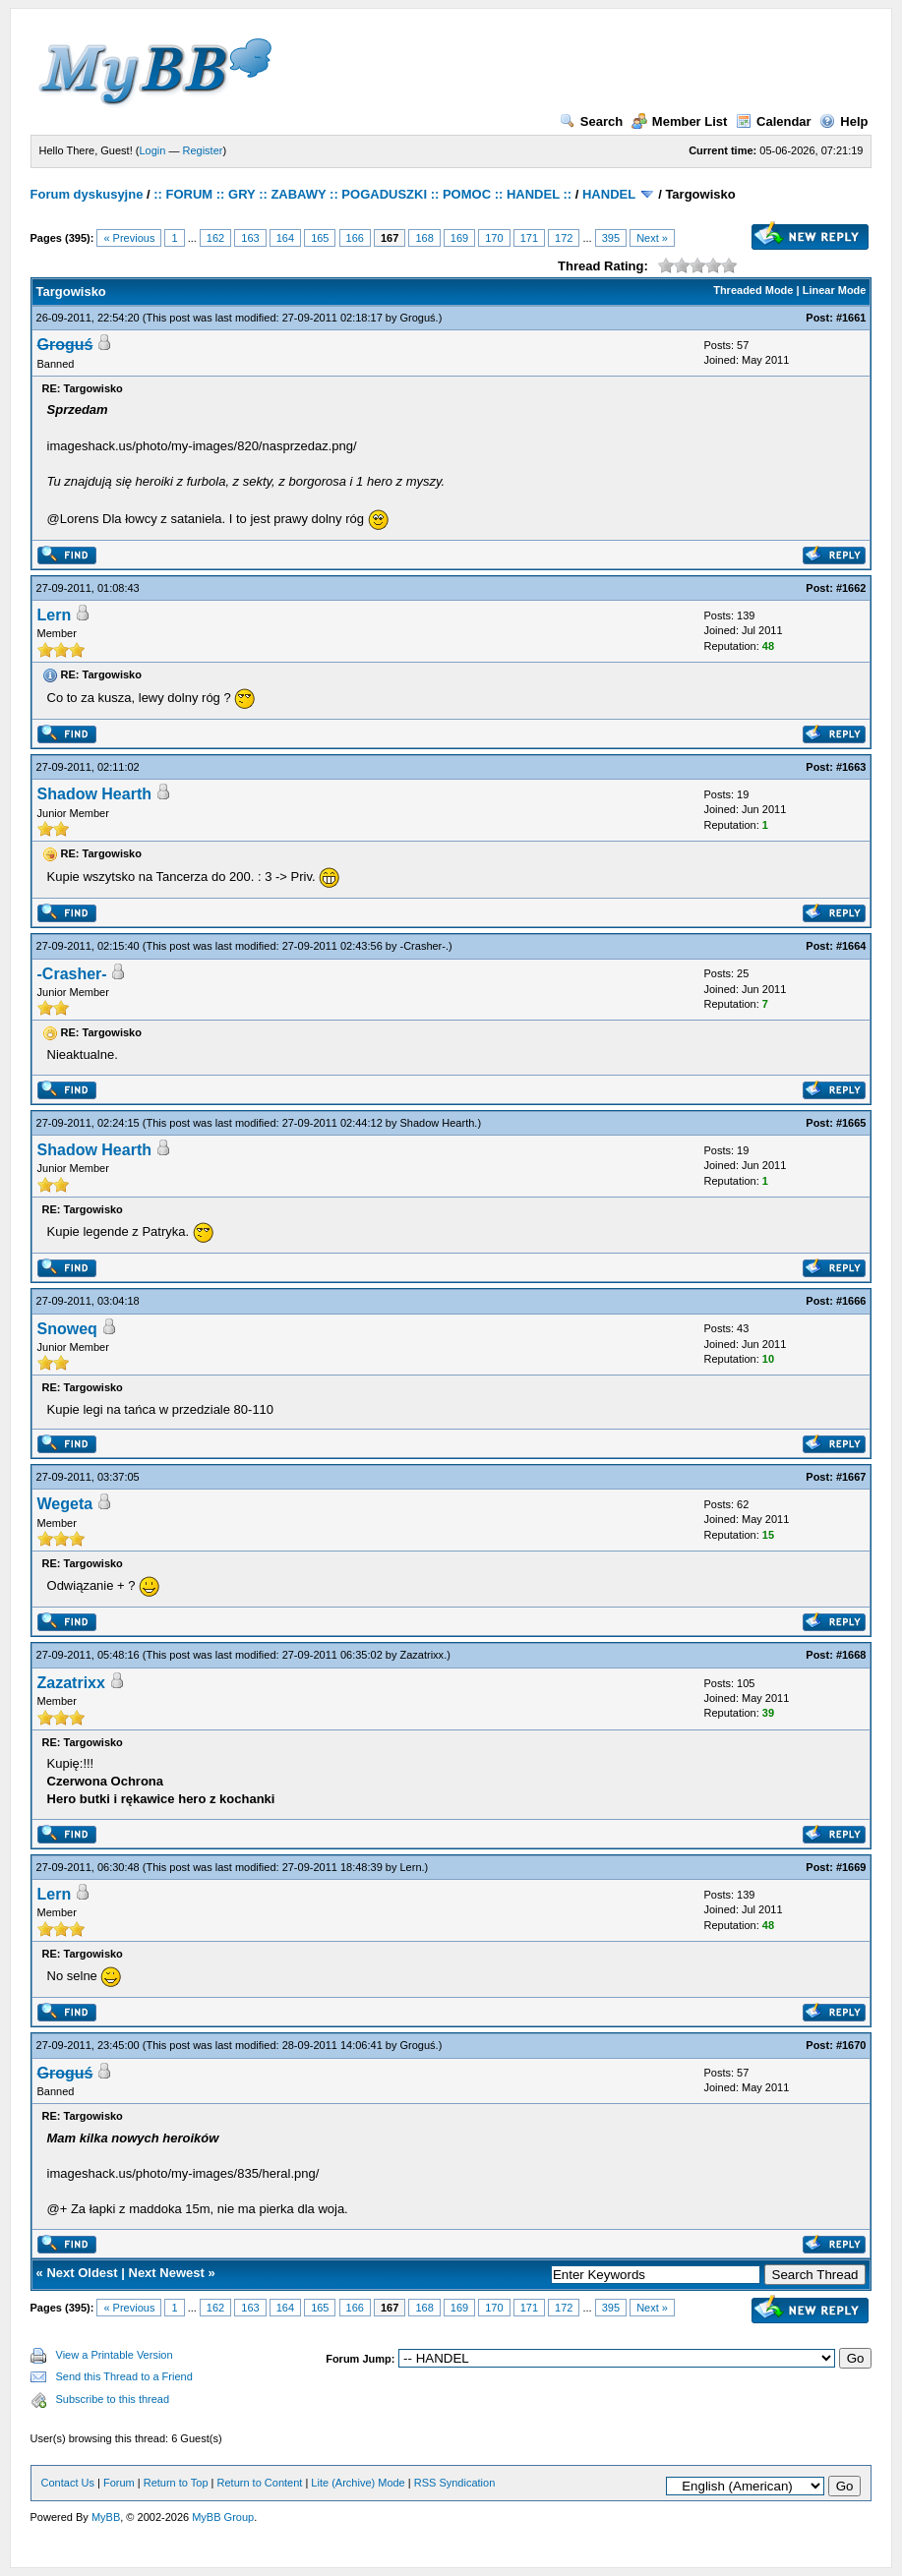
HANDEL (608, 194)
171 (529, 238)
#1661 (851, 317)
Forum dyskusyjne (87, 194)
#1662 (851, 588)
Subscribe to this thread (113, 2399)
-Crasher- (423, 946)
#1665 (851, 1123)
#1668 (851, 1655)
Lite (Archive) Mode (357, 2482)
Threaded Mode (753, 290)
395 (611, 238)
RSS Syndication (455, 2482)
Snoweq (67, 1328)
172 (563, 238)
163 (250, 238)
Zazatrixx (422, 1655)
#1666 (851, 1301)
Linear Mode (835, 290)
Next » (652, 238)
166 (355, 238)
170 (494, 238)
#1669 (851, 1867)
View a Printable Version (114, 2355)
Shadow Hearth (94, 794)
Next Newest (167, 2272)
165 (320, 238)
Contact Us (67, 2482)
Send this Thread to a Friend (124, 2376)
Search (591, 121)
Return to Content (260, 2482)
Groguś (418, 317)
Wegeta (65, 1503)
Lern (54, 615)
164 (285, 238)
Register (202, 150)
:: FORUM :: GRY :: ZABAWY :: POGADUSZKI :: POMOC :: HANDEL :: (362, 194)
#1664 (851, 946)
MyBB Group (223, 2517)
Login (152, 150)
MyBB (105, 2517)
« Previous (128, 238)
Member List (679, 121)
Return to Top (176, 2482)
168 (424, 238)
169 (459, 238)
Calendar (774, 121)
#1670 (851, 2045)
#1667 (851, 1477)
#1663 (851, 767)
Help (843, 121)
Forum (119, 2482)
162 (215, 238)
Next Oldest (81, 2272)
